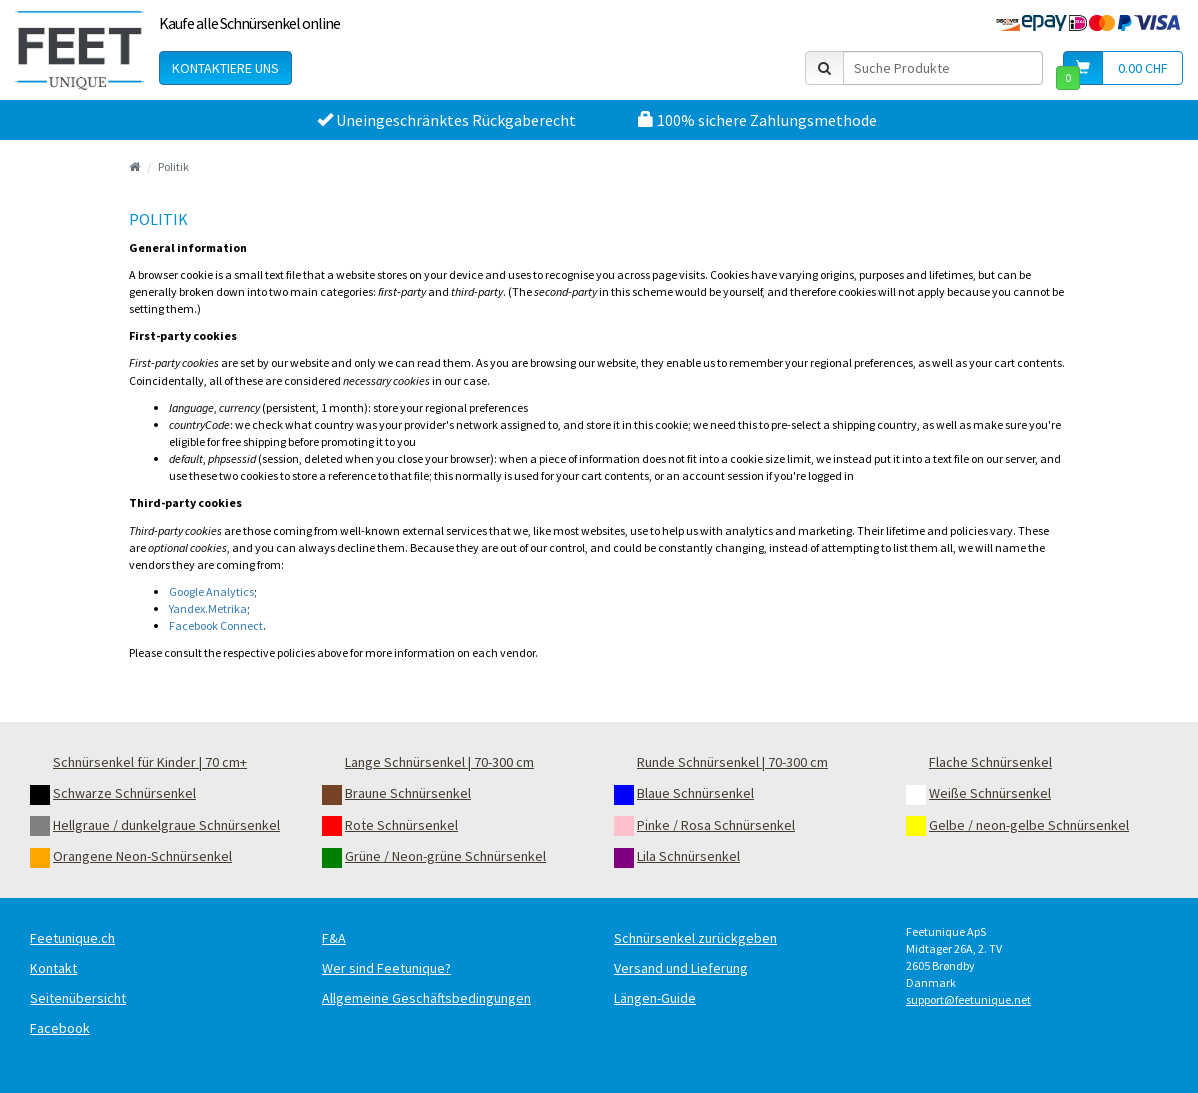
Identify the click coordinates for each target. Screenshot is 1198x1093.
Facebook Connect (216, 625)
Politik (173, 166)
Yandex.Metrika (208, 608)
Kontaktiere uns (225, 68)
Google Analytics (211, 591)
